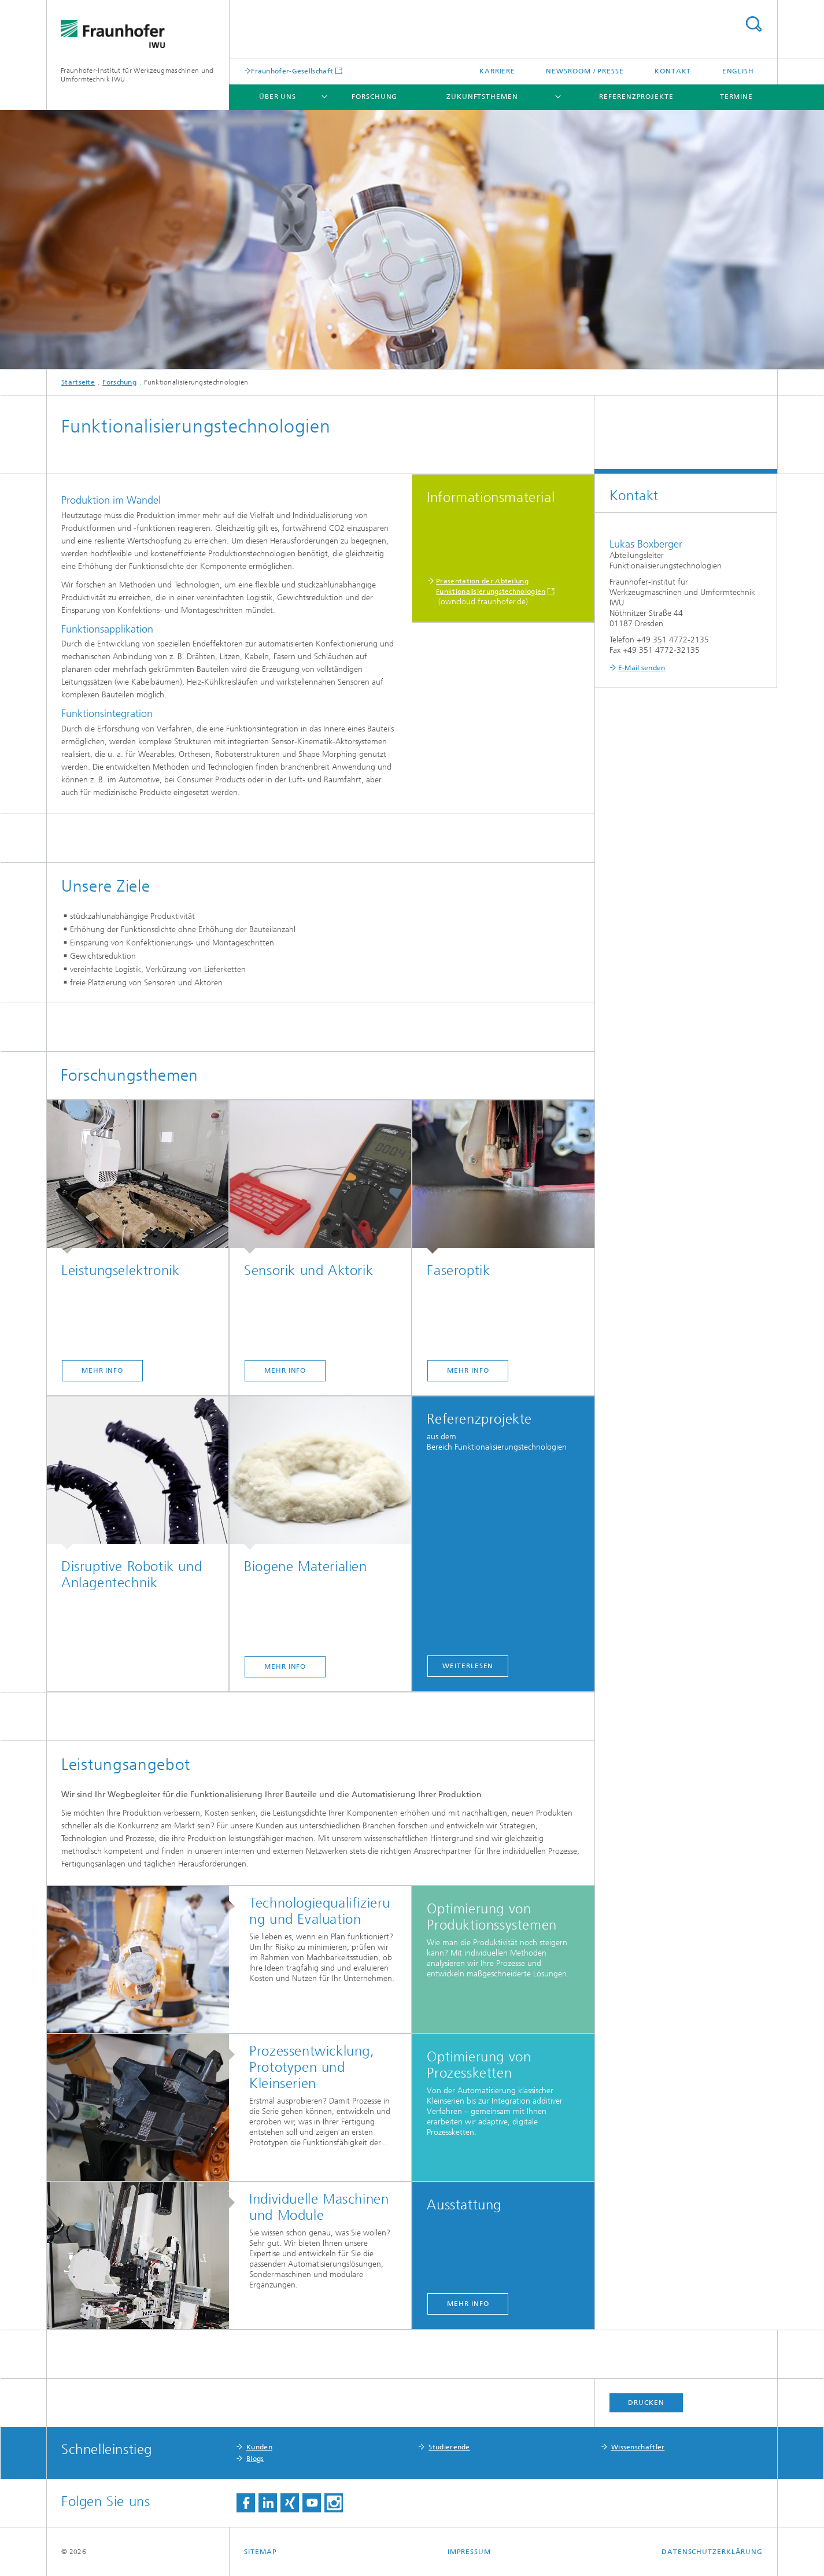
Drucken (646, 2402)
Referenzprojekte (636, 97)
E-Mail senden (642, 668)
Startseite (78, 382)
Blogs (255, 2459)
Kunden (259, 2447)
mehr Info (102, 1370)
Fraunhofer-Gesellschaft (292, 71)
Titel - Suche (753, 24)
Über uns (277, 97)
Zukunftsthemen (482, 97)
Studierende (449, 2447)
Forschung (374, 97)
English (738, 71)
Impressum (469, 2552)
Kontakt (673, 71)
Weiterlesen (467, 1666)
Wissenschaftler (638, 2447)
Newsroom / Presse (584, 71)
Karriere (497, 71)
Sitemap (260, 2552)
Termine (736, 97)
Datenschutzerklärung (712, 2552)
